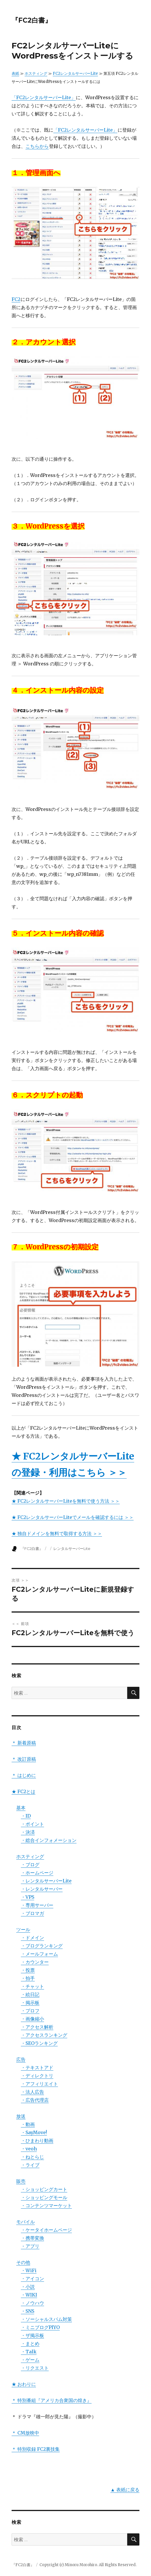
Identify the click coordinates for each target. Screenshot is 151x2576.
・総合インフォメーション (49, 1840)
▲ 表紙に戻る (124, 2490)
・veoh (29, 2149)
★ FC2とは (23, 1791)
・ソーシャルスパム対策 (46, 2319)
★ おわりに (24, 2384)
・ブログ (30, 1864)
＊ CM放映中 (25, 2433)
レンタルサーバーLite (71, 1548)
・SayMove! (34, 2132)
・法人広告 (32, 2092)
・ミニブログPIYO (40, 2327)
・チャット (32, 1986)
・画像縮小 (32, 2019)
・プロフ (30, 2011)
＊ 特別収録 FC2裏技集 (36, 2449)
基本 (21, 1808)
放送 (21, 2116)
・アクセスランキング (44, 2035)
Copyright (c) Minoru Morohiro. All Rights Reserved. (88, 2564)
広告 (21, 2059)
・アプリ (30, 2246)
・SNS (27, 2311)
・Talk (29, 2351)
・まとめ (30, 2343)
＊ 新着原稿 (24, 1743)
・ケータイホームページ (46, 2230)
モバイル (25, 2222)
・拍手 (28, 1978)
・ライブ (30, 2165)
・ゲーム (30, 2360)
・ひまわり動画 (37, 2140)
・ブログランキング (42, 1946)
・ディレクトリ (37, 2075)
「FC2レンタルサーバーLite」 (44, 97)
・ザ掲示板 (32, 2335)
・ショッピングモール (44, 2197)
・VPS (27, 1897)
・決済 (28, 1832)
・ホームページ (37, 1873)
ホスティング (36, 73)
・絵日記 (30, 1994)
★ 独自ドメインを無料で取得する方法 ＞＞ (57, 1533)
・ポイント (32, 1824)
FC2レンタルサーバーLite (75, 73)
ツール (23, 1929)
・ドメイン (32, 1937)
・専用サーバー (37, 1905)
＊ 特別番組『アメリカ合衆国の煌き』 (52, 2400)
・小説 (28, 2287)
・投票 (28, 1970)
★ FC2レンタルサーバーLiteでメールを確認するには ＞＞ (73, 1517)
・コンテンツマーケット (46, 2205)
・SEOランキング (39, 2043)
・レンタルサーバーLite (46, 1881)
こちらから (37, 146)
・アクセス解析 (37, 2027)
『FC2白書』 (32, 20)
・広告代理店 (35, 2100)
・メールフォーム (39, 1954)
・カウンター (35, 1962)
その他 (23, 2262)
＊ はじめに (24, 1775)
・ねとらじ (32, 2157)
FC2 (16, 299)
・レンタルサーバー (42, 1889)
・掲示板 (30, 2002)
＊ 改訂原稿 (24, 1759)
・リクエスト (35, 2368)
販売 (21, 2181)
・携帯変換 (32, 2238)
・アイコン (32, 2278)
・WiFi (29, 2270)
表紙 (15, 73)
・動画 (28, 2124)
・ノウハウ (32, 2303)
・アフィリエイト (39, 2084)
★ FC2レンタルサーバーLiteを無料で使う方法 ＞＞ (66, 1501)
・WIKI (29, 2295)
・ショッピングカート (44, 2189)
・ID (26, 1816)
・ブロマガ (32, 1913)
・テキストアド (37, 2067)
